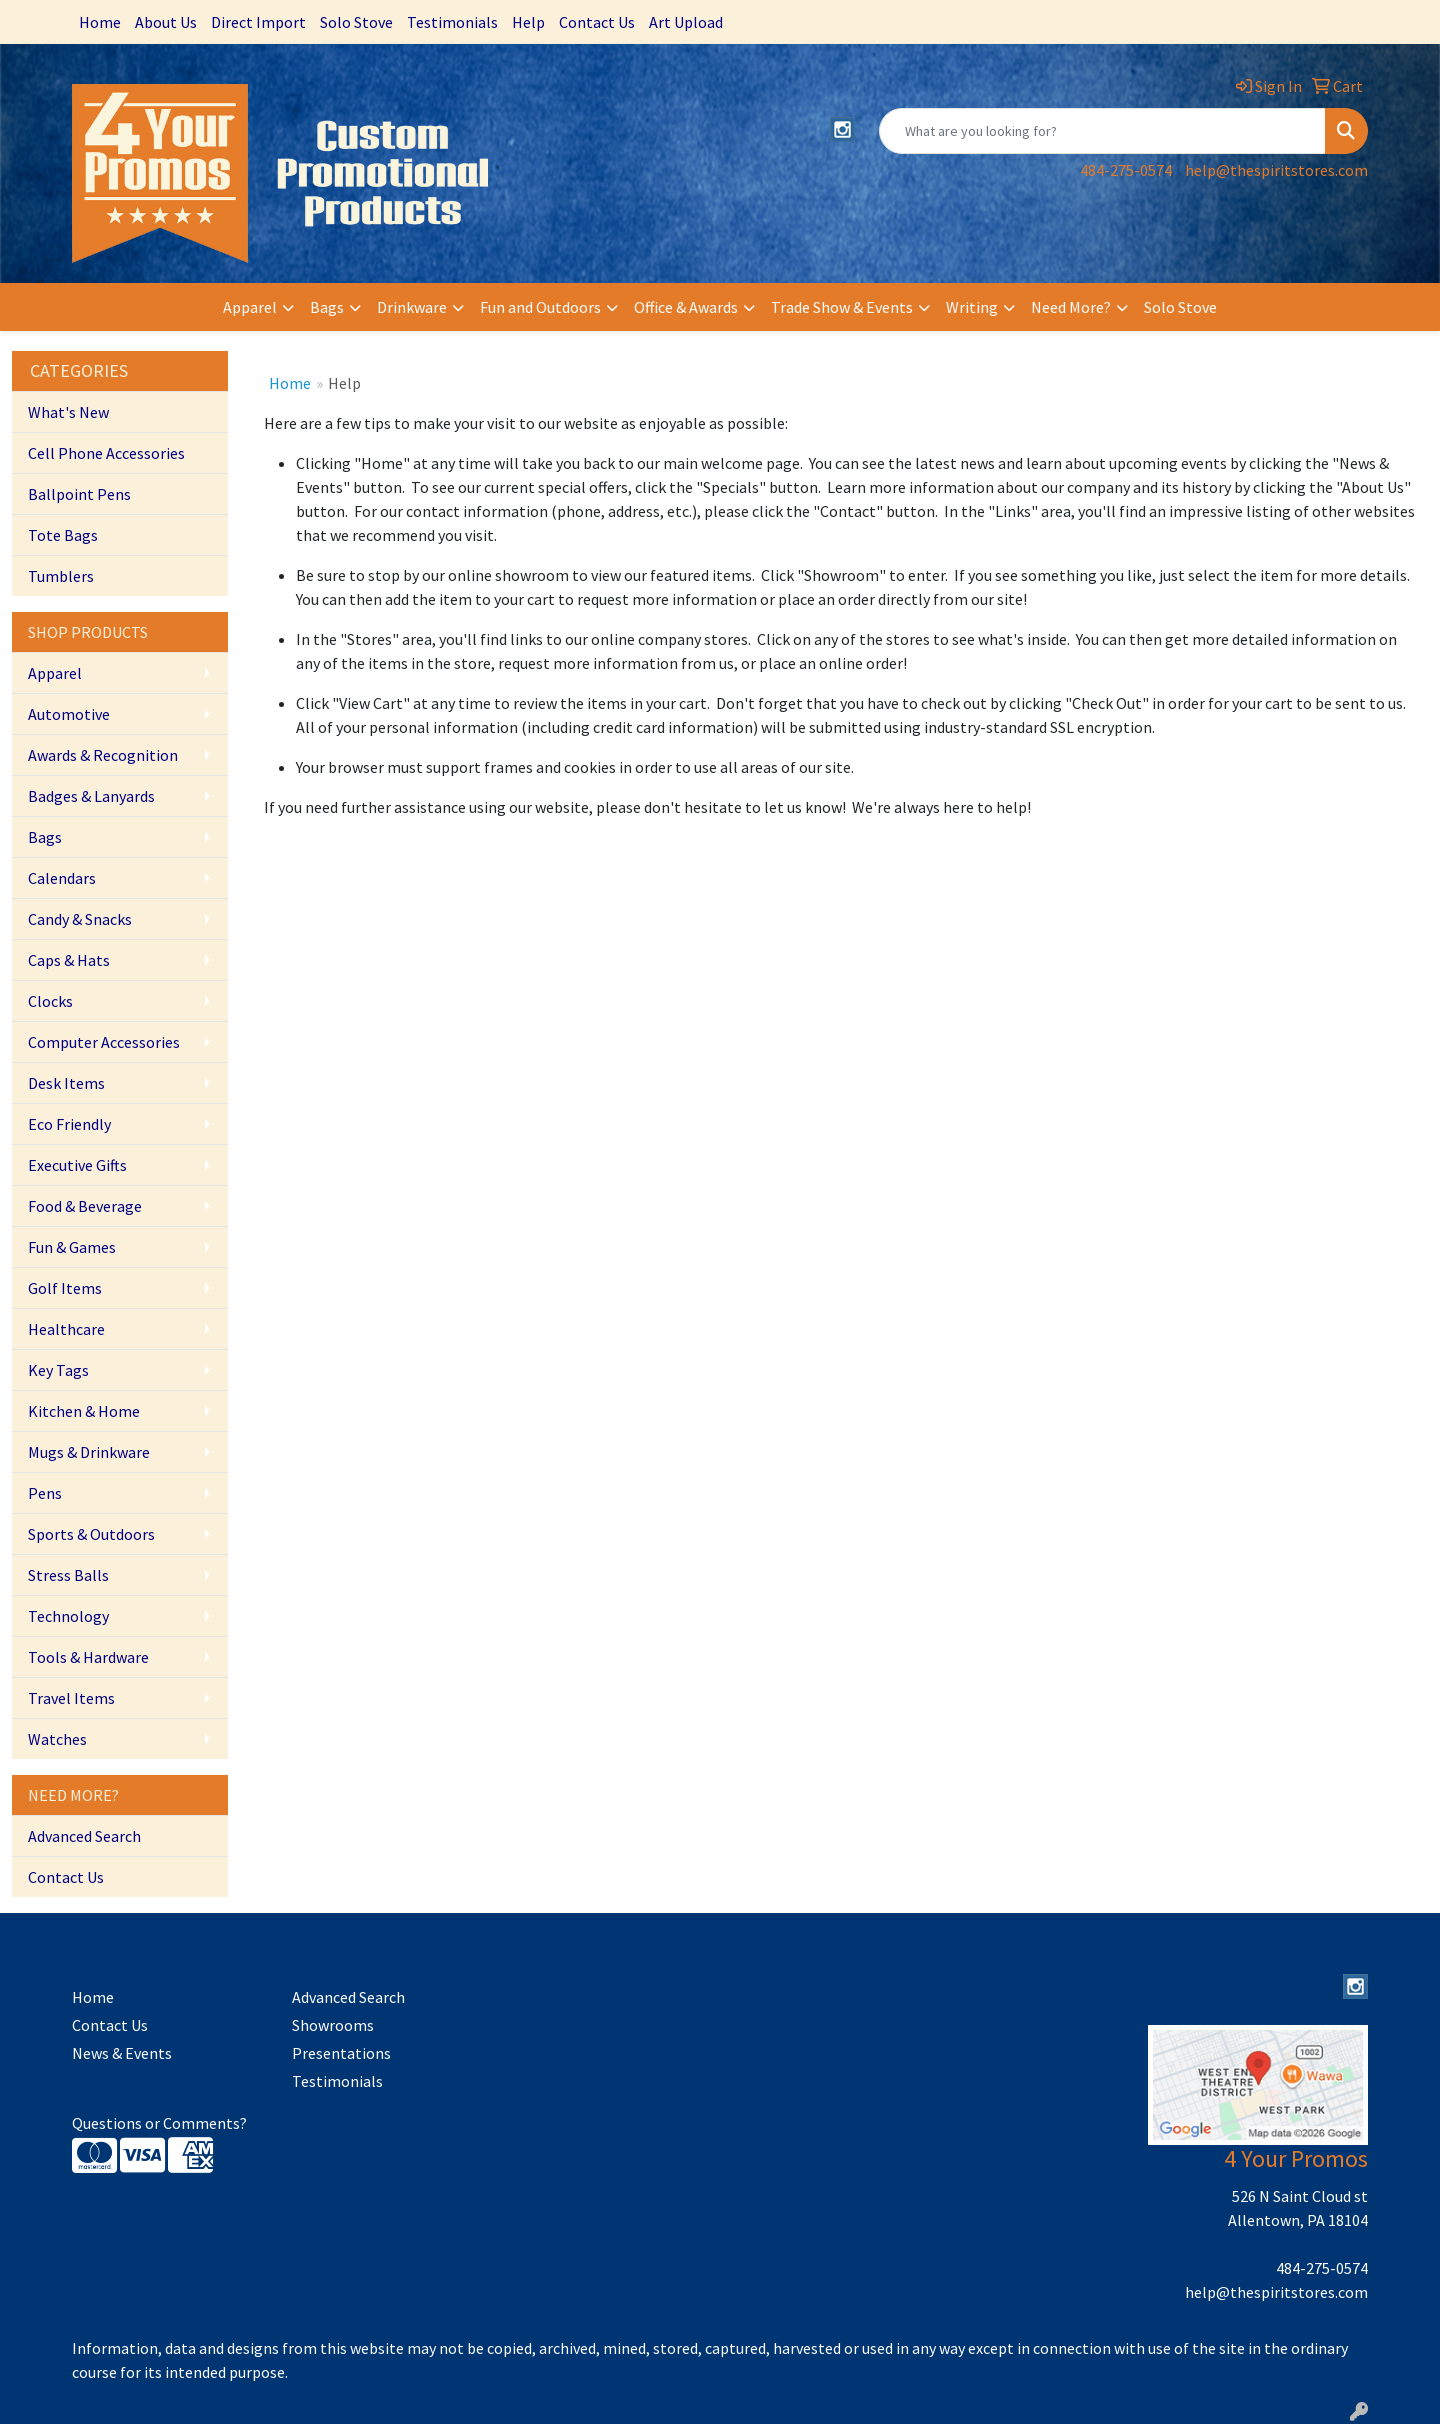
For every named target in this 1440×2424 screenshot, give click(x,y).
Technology (68, 1616)
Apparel (250, 307)
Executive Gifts (77, 1165)
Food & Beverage (85, 1206)
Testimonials (452, 22)
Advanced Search (84, 1836)
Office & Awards (686, 307)
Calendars (62, 878)
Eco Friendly (69, 1124)
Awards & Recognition (103, 755)
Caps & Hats (69, 960)
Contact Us (597, 22)
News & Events (122, 2053)
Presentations (341, 2053)
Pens (45, 1493)
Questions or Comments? (159, 2123)
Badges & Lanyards (91, 796)
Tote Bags (63, 535)
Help (528, 22)
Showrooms (333, 2025)
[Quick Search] (1102, 131)
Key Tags (58, 1370)
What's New (68, 412)
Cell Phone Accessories (106, 453)
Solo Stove (356, 22)
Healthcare (66, 1329)
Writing (972, 307)
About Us (166, 22)
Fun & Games (72, 1247)
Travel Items (71, 1698)
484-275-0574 (1126, 170)
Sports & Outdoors (91, 1534)
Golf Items (65, 1288)
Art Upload (686, 22)
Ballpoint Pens (79, 494)
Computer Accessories (104, 1042)
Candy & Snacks (80, 919)
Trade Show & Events (842, 307)
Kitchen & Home (84, 1411)
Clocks (50, 1001)
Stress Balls (68, 1575)
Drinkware (412, 307)
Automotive (69, 714)
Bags (327, 307)
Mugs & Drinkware (89, 1452)
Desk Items (66, 1083)
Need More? (1071, 307)
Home (100, 22)
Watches (57, 1739)
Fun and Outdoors (540, 307)
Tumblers (61, 576)
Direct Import (258, 22)
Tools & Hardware (88, 1657)
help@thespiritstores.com (1276, 170)
